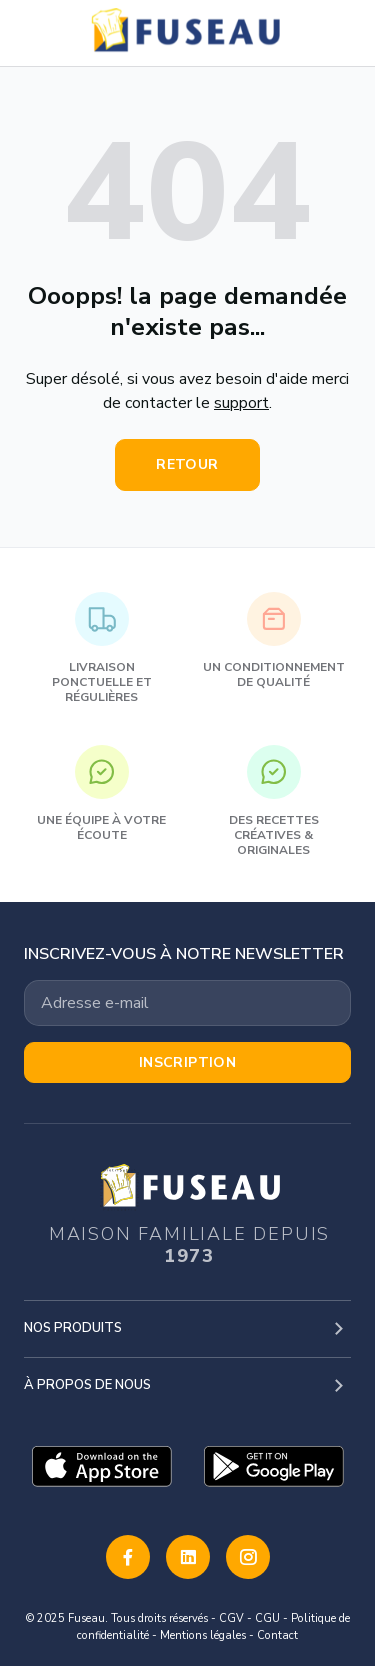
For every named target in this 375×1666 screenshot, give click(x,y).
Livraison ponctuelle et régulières (102, 648)
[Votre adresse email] (187, 1003)
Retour (187, 464)
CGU (267, 1618)
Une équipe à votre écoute (101, 794)
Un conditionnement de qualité (274, 641)
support (241, 403)
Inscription (188, 1062)
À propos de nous (87, 1385)
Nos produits (73, 1328)
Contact (277, 1635)
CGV (231, 1618)
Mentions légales (203, 1635)
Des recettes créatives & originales (274, 801)
